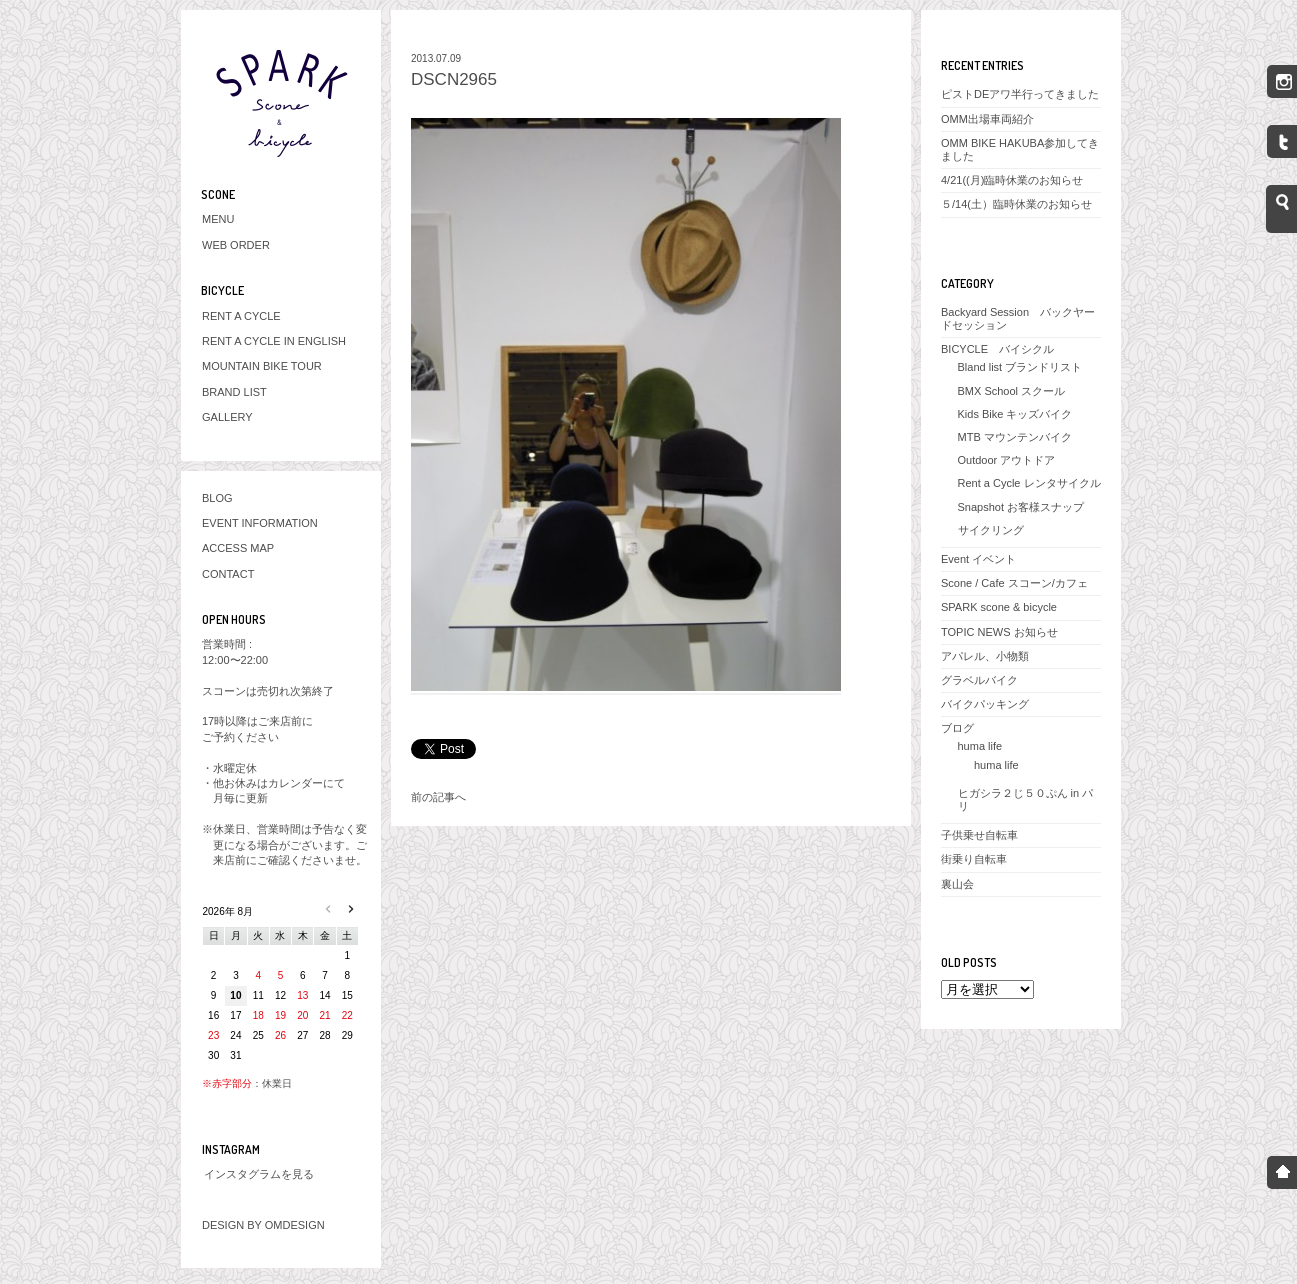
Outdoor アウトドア (1007, 460)
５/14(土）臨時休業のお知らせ (1016, 204)
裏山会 (957, 884)
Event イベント (978, 559)
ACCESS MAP (238, 548)
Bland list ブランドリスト (1020, 367)
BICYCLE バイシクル (997, 349)
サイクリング (991, 530)
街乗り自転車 (974, 859)
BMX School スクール (1012, 391)
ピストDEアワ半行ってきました (1020, 94)
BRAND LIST (234, 392)
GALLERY (227, 417)
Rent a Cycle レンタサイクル (1029, 483)
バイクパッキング (985, 704)
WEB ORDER (236, 245)
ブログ (957, 728)
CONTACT (228, 574)
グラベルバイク (979, 680)
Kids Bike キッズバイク (1015, 414)
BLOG (217, 498)
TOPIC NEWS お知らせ (999, 632)
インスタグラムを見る (259, 1174)
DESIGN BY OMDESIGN (263, 1225)
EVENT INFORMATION (260, 523)
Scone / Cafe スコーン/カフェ (1014, 583)
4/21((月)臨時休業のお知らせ (1012, 180)
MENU (218, 219)
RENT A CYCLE (241, 316)
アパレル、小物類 (985, 656)
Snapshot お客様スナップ (1021, 507)
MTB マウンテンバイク (1015, 437)
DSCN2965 (454, 79)
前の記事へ (438, 797)
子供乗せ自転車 (979, 835)
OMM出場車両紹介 (987, 119)
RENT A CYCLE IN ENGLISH (274, 341)
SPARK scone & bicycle (999, 607)
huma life (980, 746)
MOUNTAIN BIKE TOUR (262, 366)
